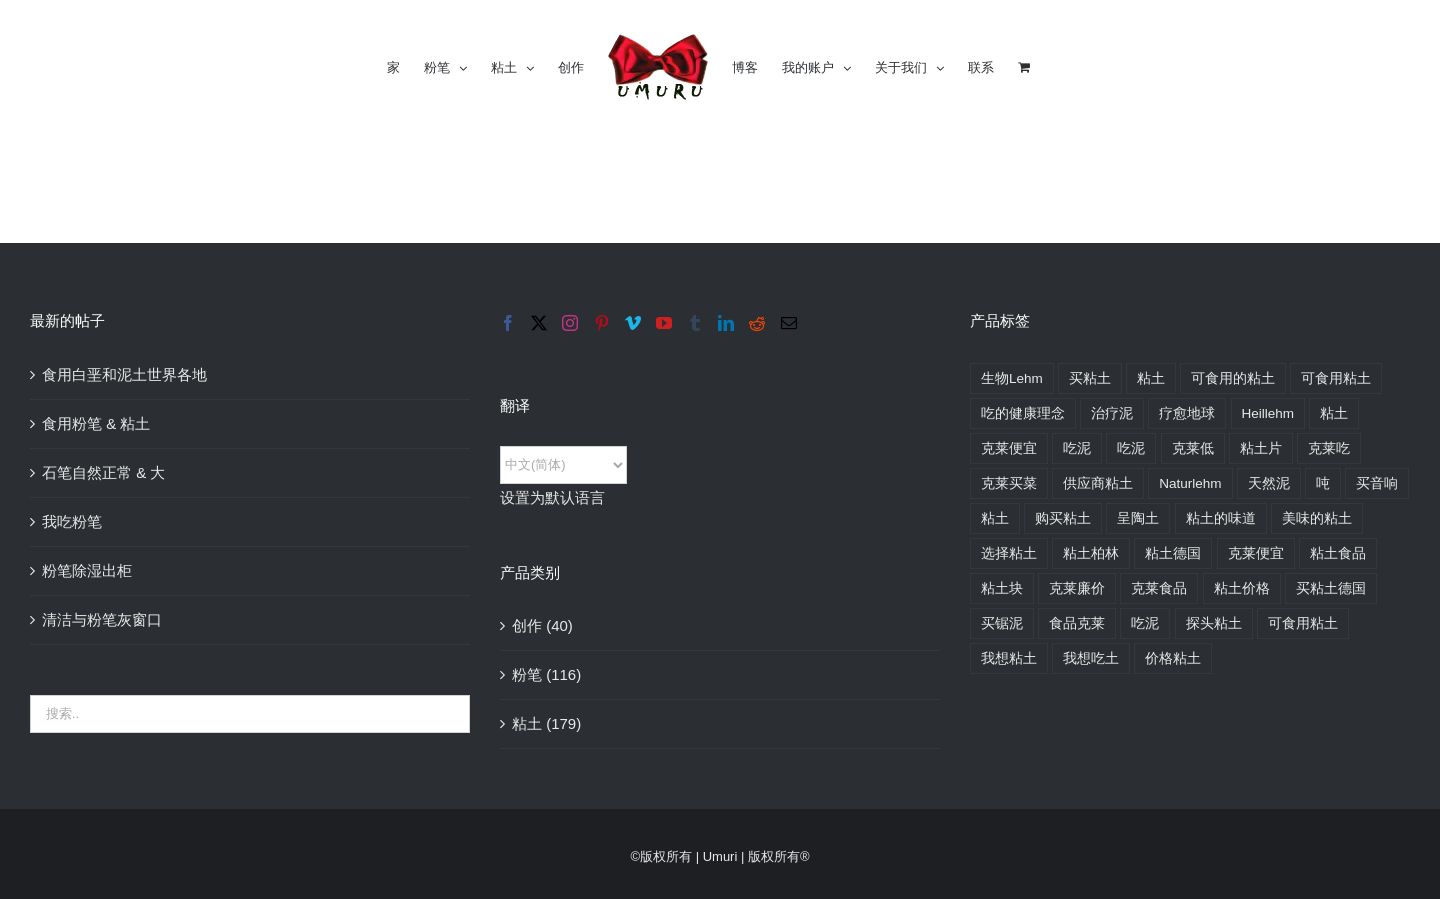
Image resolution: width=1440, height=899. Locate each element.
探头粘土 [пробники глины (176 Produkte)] (1214, 623)
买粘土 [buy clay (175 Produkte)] (1090, 378)
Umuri (720, 856)
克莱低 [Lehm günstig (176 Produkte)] (1193, 448)
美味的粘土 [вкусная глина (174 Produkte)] (1317, 518)
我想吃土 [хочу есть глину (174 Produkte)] (1091, 658)
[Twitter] (539, 323)
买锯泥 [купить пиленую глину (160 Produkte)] (1002, 623)
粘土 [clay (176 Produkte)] (1151, 378)
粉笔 (527, 674)
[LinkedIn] (726, 323)
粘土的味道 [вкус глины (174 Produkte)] (1221, 518)
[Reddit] (757, 323)
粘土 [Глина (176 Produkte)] (995, 518)
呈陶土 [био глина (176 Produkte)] (1138, 518)
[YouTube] (664, 323)
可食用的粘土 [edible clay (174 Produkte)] (1233, 378)
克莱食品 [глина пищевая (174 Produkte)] (1159, 588)
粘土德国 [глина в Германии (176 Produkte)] (1173, 553)
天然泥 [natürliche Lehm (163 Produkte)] (1269, 483)
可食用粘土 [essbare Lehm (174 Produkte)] (1336, 378)
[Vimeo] (633, 323)
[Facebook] (508, 323)
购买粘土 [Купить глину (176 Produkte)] (1063, 518)
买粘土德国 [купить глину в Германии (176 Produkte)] (1331, 588)
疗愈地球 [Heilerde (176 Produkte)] (1187, 413)
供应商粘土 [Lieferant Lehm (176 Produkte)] (1098, 483)
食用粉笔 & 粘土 (96, 423)
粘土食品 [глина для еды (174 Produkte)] (1338, 553)
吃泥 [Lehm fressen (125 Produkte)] (1131, 448)
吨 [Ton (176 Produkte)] (1323, 483)
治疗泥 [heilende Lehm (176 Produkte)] (1112, 413)
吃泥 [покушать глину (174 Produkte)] (1145, 623)
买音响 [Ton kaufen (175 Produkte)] (1377, 483)
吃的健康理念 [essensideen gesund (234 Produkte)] (1023, 413)
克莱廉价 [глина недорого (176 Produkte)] (1077, 588)
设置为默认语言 (552, 497)
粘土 (527, 723)
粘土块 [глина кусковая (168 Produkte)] (1002, 588)
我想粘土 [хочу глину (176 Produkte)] (1009, 658)
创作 (527, 625)
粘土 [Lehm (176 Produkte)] (1334, 413)
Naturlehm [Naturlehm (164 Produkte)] (1190, 483)
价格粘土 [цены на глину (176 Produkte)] (1173, 658)
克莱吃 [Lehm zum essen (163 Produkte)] (1329, 448)
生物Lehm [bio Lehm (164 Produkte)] (1012, 378)
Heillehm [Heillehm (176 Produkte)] (1268, 413)
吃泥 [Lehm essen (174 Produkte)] (1077, 448)
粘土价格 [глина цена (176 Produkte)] (1242, 588)
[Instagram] (570, 323)
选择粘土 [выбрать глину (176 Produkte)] (1009, 553)
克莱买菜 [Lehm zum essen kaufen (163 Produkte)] (1009, 483)
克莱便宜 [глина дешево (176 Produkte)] (1256, 553)
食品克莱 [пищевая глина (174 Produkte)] (1077, 623)
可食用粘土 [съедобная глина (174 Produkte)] (1303, 623)
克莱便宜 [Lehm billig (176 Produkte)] (1009, 448)
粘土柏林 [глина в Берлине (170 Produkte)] (1091, 553)
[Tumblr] (695, 323)
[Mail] (789, 323)
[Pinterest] (602, 323)
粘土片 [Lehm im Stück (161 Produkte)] (1261, 448)
